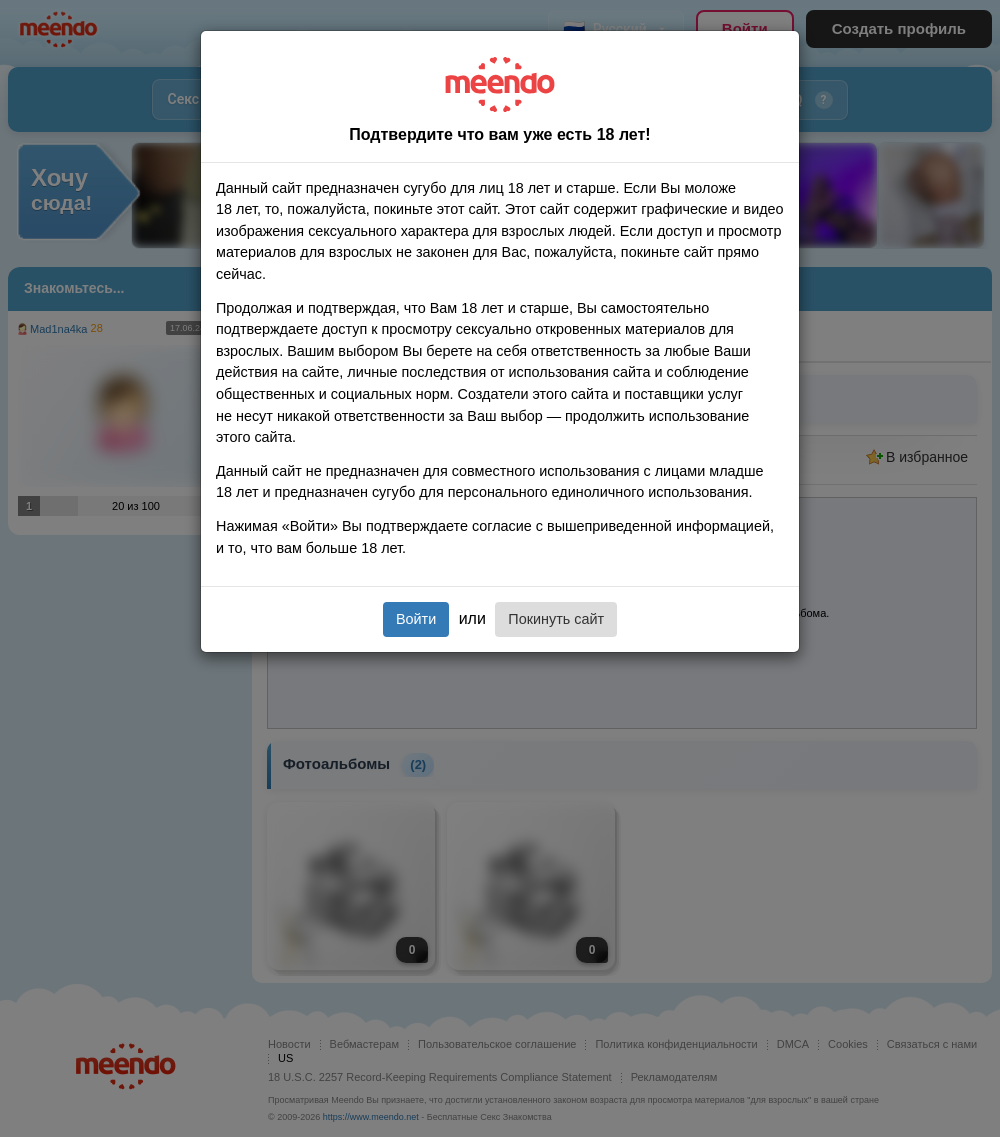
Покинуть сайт (556, 619)
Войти (416, 619)
